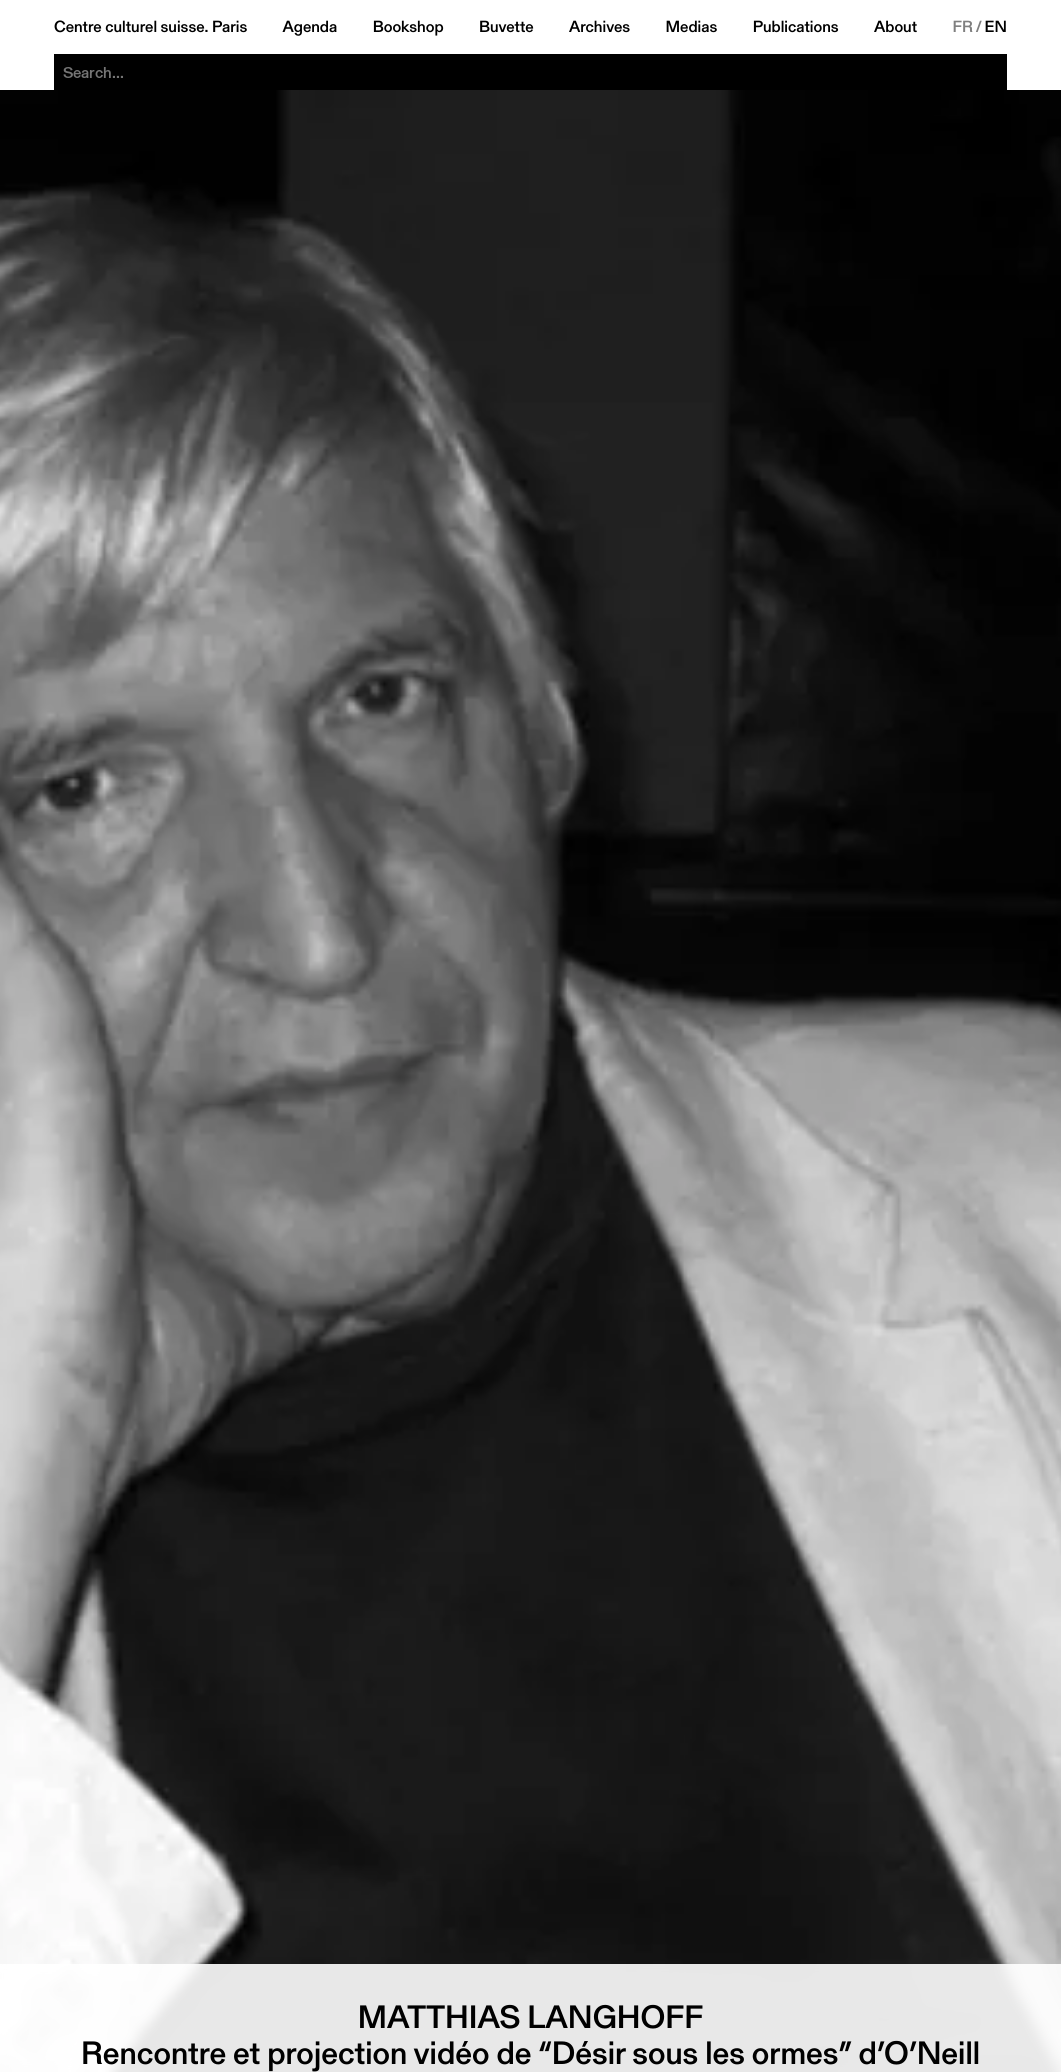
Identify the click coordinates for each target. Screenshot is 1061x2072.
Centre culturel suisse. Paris (150, 27)
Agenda (310, 27)
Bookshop (408, 27)
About (895, 27)
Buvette (506, 27)
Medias (692, 27)
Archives (599, 27)
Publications (796, 27)
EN (996, 27)
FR (962, 27)
